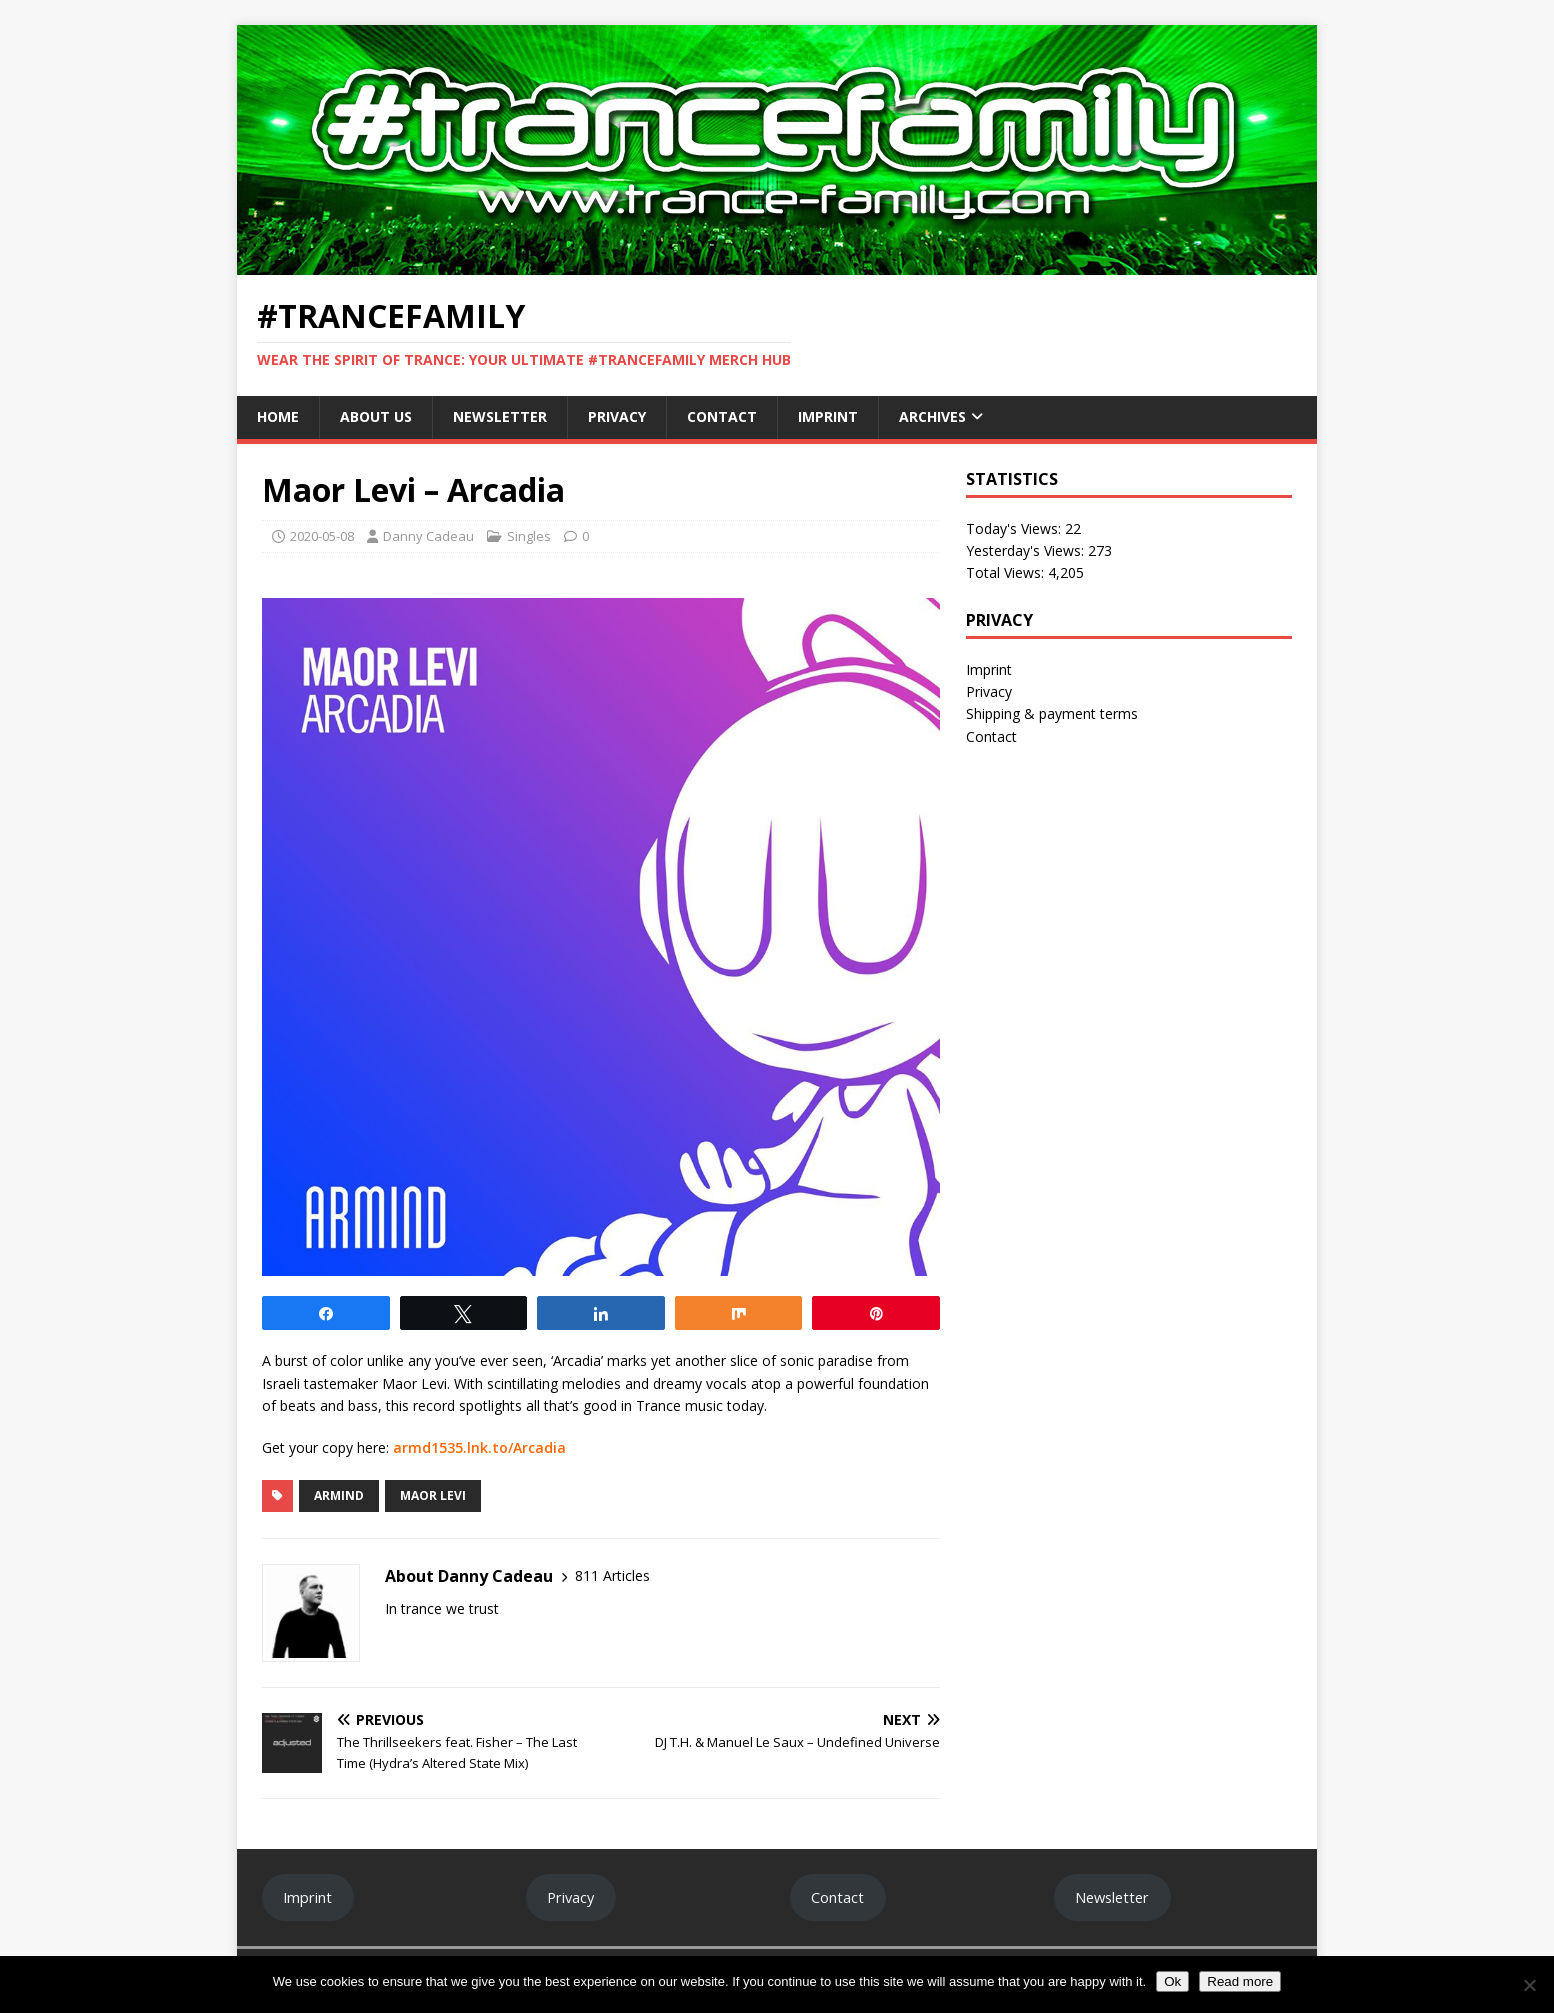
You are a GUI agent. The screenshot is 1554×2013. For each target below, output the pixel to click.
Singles (529, 536)
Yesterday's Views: (1027, 550)
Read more (1240, 1981)
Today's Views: (1015, 528)
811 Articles (612, 1575)
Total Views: (1007, 572)
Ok (1172, 1981)
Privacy (617, 416)
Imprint (828, 416)
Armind (339, 1495)
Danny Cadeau (428, 536)
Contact (722, 416)
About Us (376, 416)
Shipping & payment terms (1052, 713)
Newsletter (500, 416)
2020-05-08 (322, 536)
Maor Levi (433, 1495)
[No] (1529, 1985)
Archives (932, 416)
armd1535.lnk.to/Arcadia (479, 1447)
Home (278, 416)
